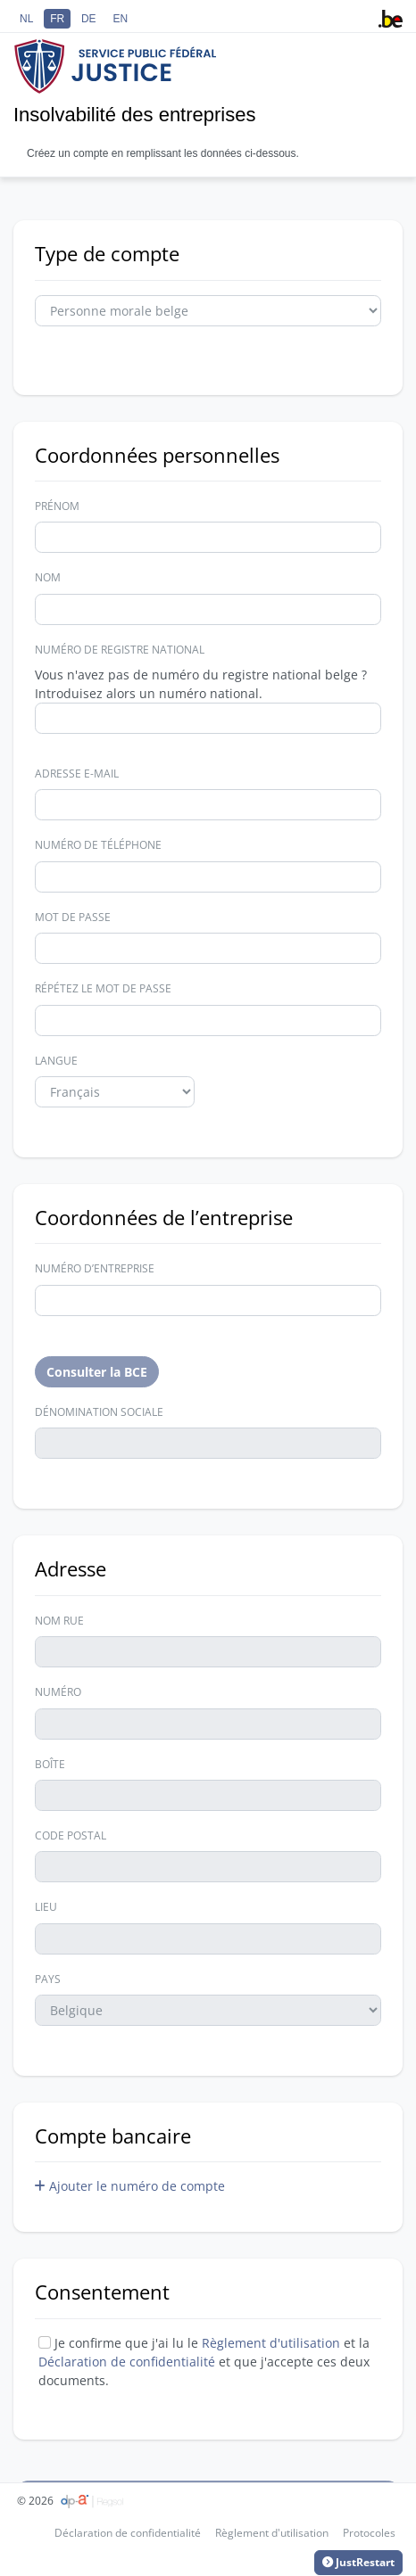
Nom (48, 577)
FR (57, 18)
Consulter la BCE (96, 1371)
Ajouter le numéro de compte (130, 2185)
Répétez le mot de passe (103, 988)
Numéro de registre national (119, 649)
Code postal (70, 1835)
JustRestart (358, 2563)
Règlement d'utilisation (271, 2342)
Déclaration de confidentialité (128, 2361)
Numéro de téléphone (98, 844)
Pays (48, 1979)
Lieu (46, 1906)
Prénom (57, 506)
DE (88, 18)
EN (120, 18)
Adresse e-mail (77, 773)
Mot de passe (73, 917)
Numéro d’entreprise (94, 1268)
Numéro (58, 1692)
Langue (56, 1060)
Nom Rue (59, 1620)
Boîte (50, 1764)
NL (26, 18)
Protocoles (369, 2532)
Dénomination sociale (99, 1412)
